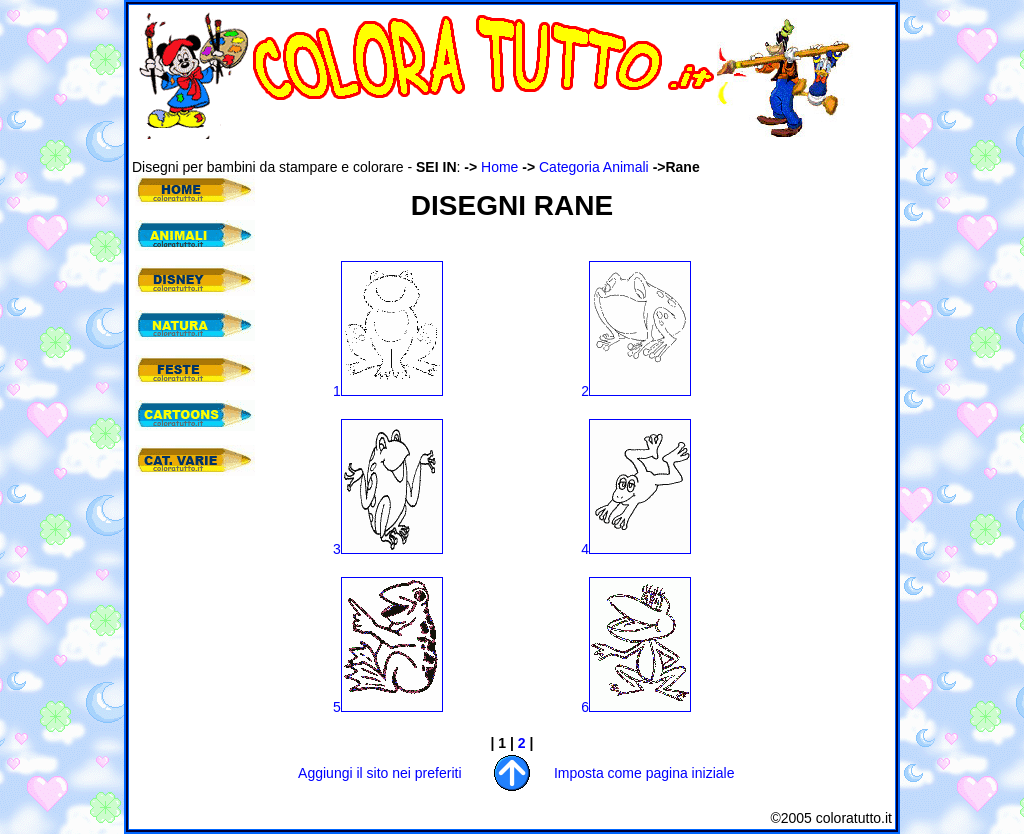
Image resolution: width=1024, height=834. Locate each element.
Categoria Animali (594, 167)
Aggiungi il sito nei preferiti (379, 773)
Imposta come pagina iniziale (644, 773)
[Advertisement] (496, 148)
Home (499, 167)
